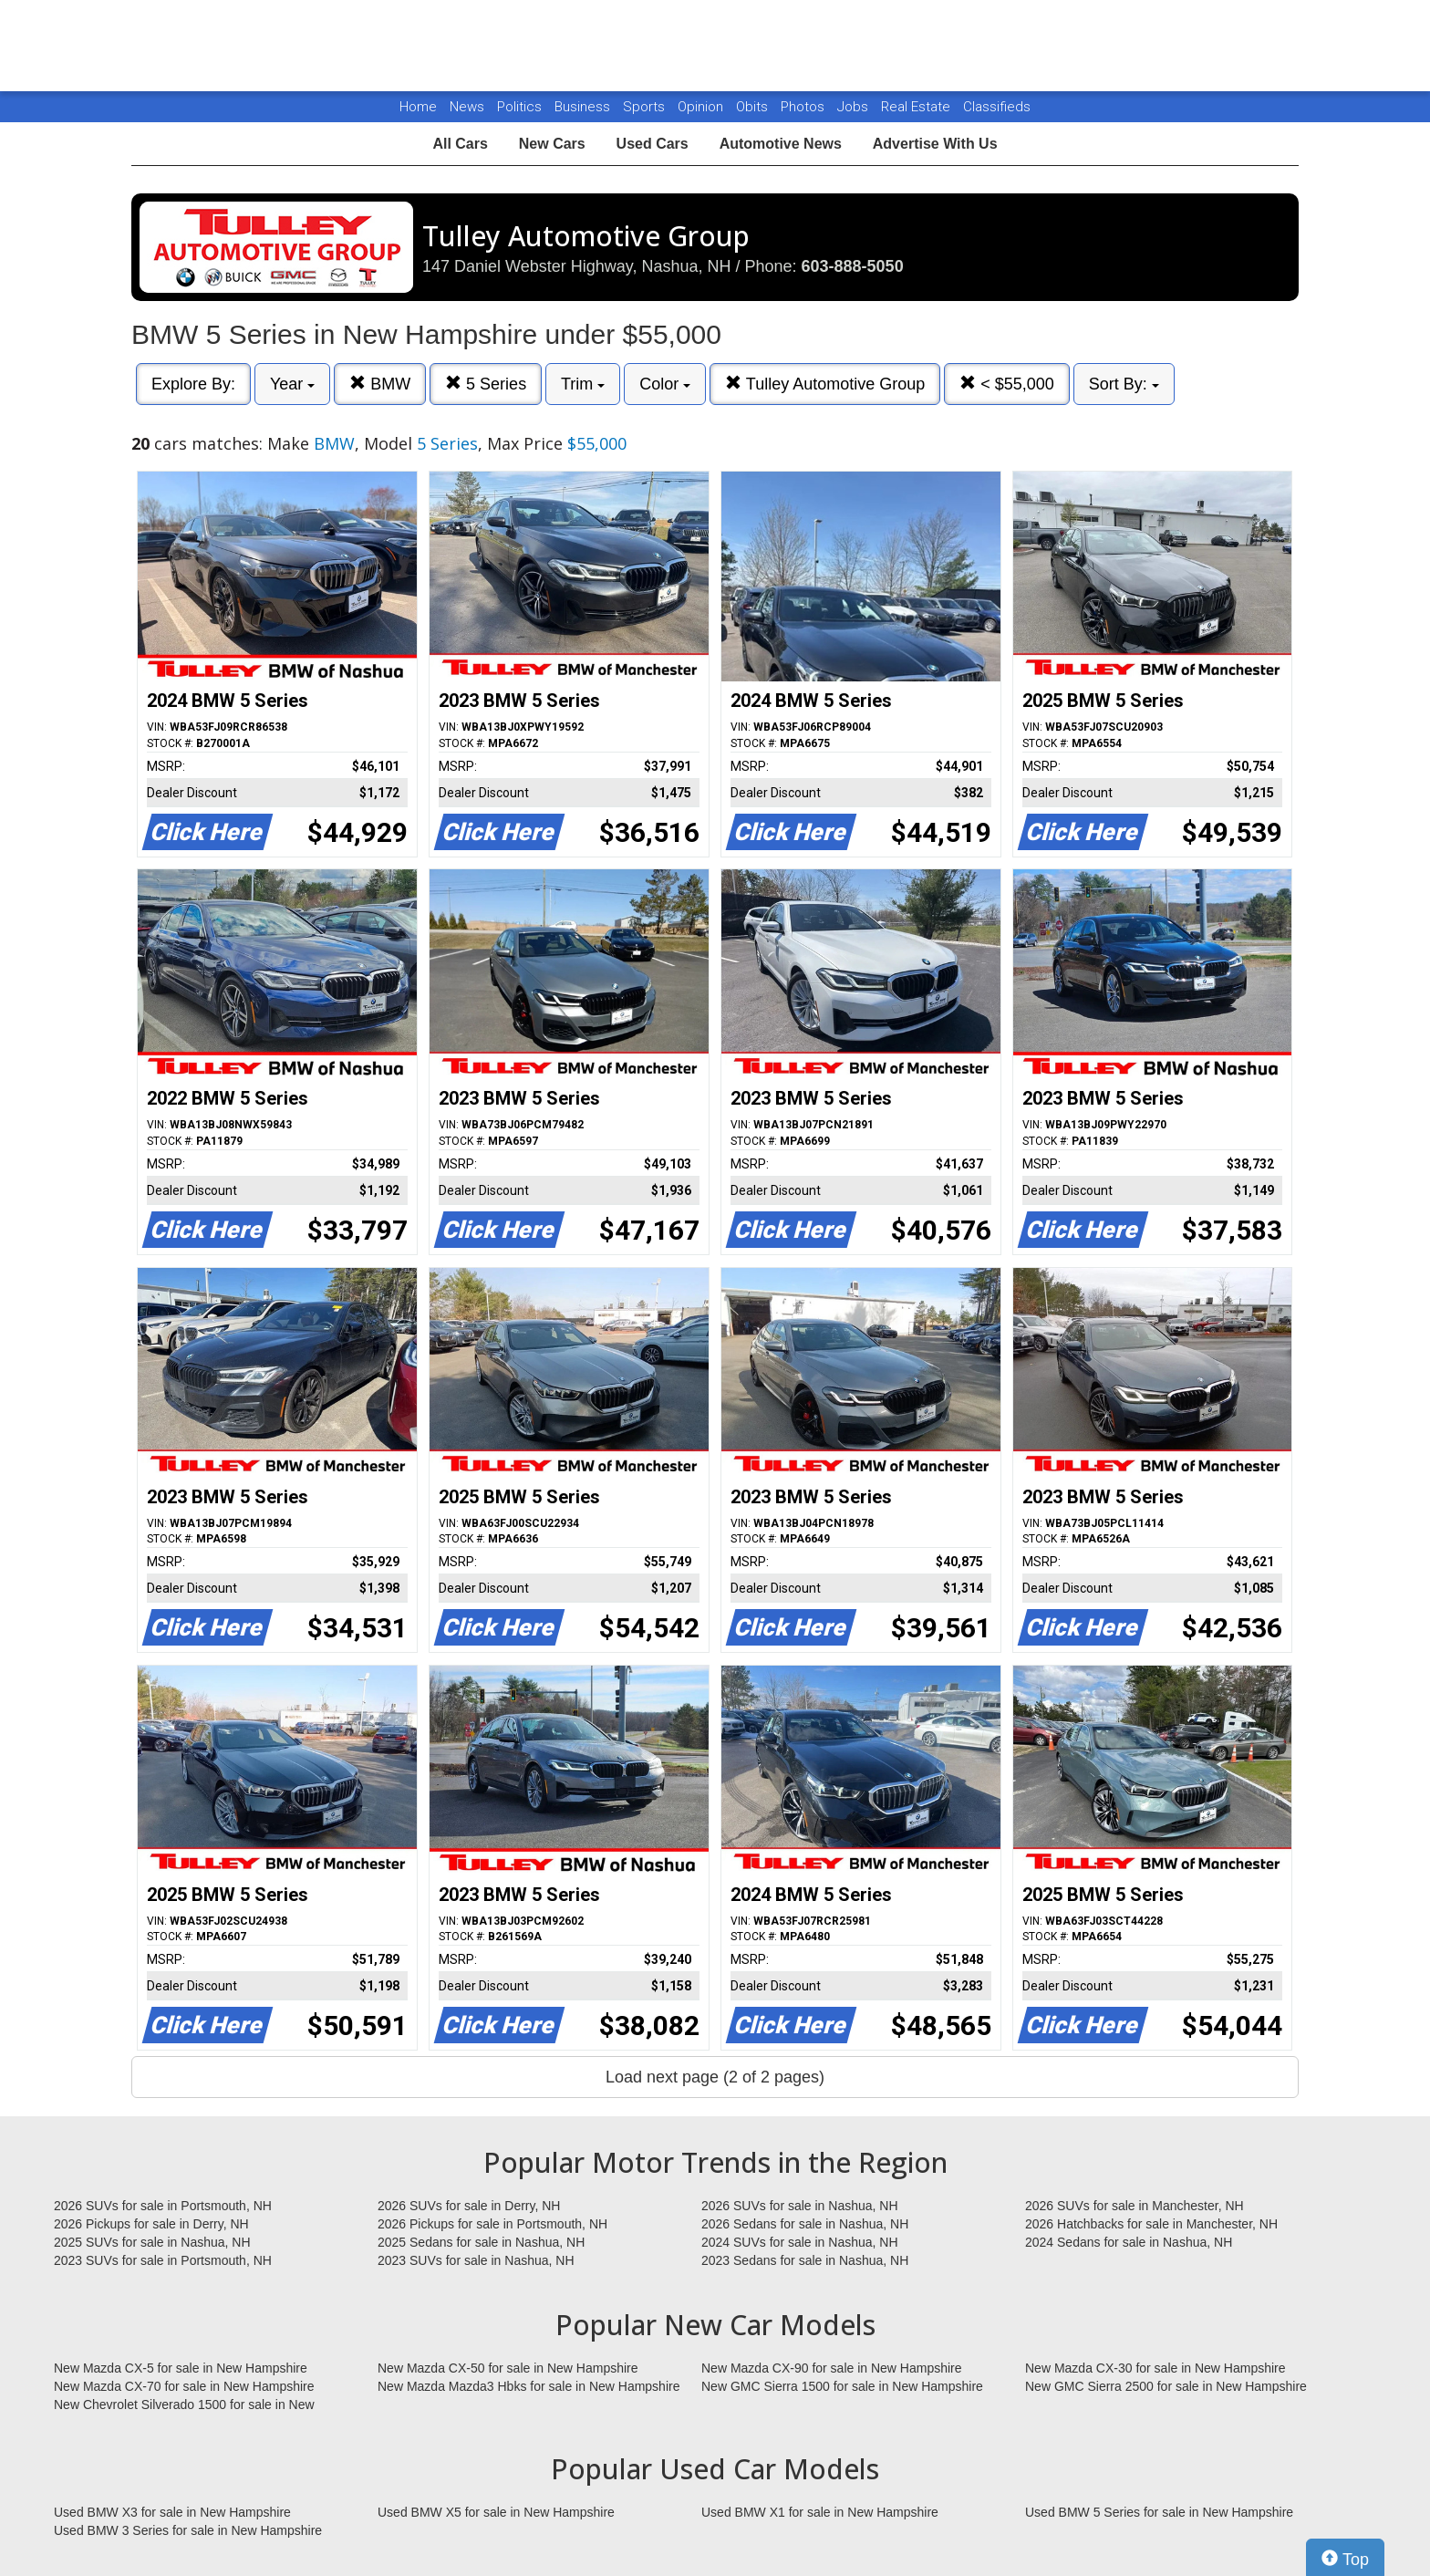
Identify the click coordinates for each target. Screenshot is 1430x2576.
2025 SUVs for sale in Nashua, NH (152, 2242)
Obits (754, 107)
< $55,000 (1006, 383)
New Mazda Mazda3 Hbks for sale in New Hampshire (528, 2386)
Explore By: (193, 384)
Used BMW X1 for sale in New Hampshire (819, 2512)
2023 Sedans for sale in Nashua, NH (804, 2260)
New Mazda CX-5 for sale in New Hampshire (180, 2368)
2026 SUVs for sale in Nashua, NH (799, 2205)
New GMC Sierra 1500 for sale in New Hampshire (842, 2386)
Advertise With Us (935, 143)
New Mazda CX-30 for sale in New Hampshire (1155, 2368)
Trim (583, 384)
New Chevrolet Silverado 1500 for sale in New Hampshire (184, 2405)
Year (292, 384)
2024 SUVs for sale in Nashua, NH (799, 2242)
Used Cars (653, 143)
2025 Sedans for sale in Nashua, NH (481, 2242)
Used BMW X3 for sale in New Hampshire (172, 2512)
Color (664, 384)
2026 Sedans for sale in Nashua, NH (804, 2224)
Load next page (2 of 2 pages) (715, 2077)
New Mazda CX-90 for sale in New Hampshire (831, 2368)
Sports (645, 107)
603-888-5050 (853, 266)
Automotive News (781, 143)
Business (584, 107)
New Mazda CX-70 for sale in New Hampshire (184, 2386)
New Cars (552, 143)
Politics (519, 107)
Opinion (702, 107)
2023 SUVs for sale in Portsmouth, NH (163, 2260)
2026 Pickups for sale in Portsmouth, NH (492, 2224)
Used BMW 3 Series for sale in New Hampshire (188, 2530)
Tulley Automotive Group (825, 383)
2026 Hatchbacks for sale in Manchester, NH (1151, 2224)
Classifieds (997, 107)
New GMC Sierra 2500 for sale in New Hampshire (1166, 2386)
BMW (379, 383)
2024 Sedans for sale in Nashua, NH (1128, 2242)
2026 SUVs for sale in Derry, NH (469, 2205)
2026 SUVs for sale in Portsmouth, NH (163, 2205)
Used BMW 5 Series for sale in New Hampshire (1159, 2512)
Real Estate (917, 107)
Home (418, 107)
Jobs (854, 107)
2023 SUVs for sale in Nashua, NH (476, 2260)
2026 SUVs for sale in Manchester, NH (1134, 2205)
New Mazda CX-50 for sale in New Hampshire (508, 2368)
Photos (804, 107)
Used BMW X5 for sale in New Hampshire (496, 2512)
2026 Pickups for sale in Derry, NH (151, 2224)
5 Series (485, 383)
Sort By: (1124, 384)
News (467, 107)
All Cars (459, 143)
